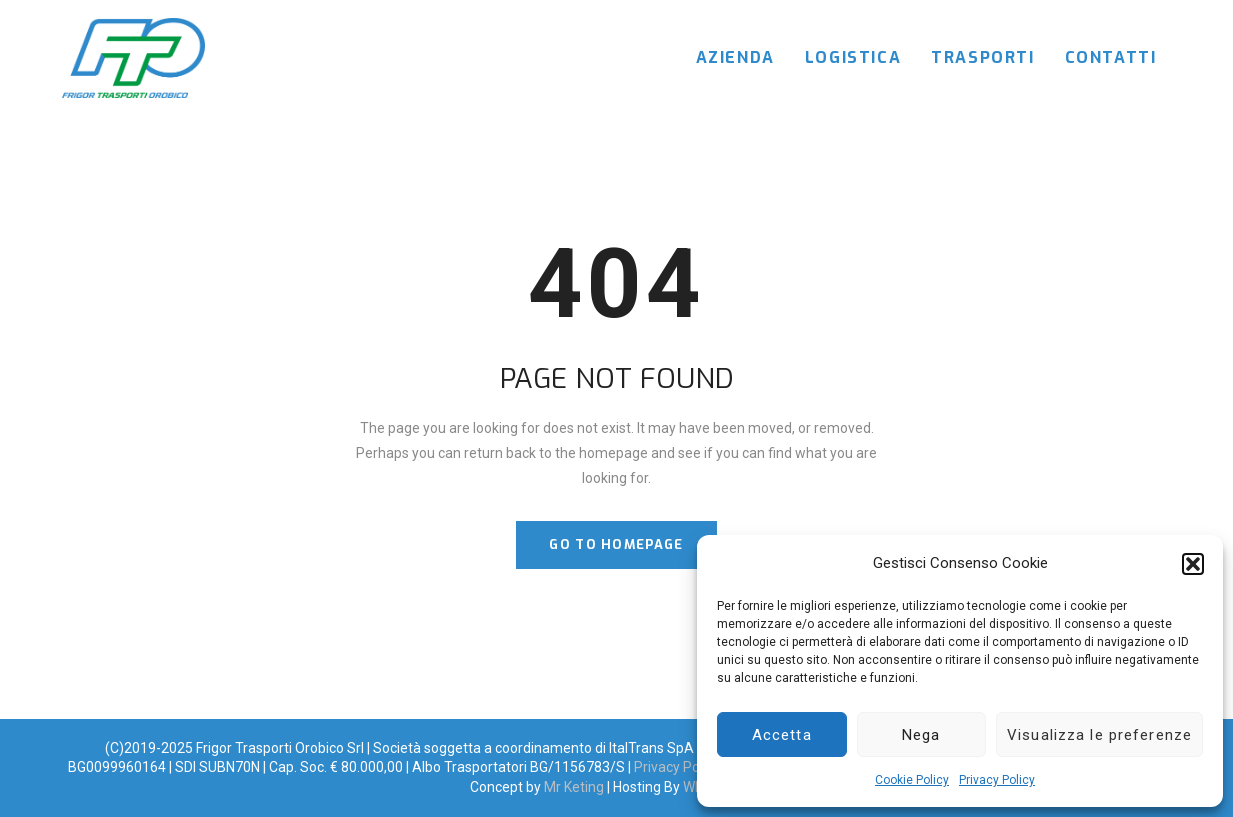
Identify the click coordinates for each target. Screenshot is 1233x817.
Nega (921, 735)
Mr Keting (574, 787)
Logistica (853, 57)
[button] (1193, 564)
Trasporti (982, 57)
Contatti (1111, 57)
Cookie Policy (912, 780)
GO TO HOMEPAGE (616, 544)
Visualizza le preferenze (1099, 735)
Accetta (782, 735)
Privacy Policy (997, 780)
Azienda (735, 57)
